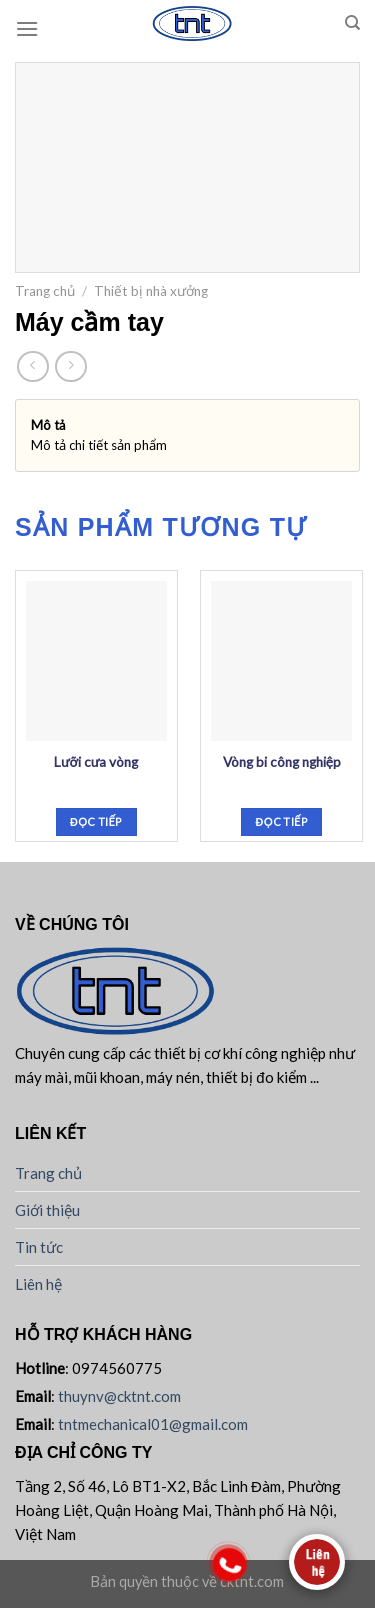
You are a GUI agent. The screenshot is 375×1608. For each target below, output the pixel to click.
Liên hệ (38, 1284)
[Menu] (27, 28)
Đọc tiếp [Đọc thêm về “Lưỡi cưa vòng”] (96, 821)
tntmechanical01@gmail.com (153, 1424)
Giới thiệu (47, 1210)
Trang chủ (45, 291)
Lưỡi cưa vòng (96, 762)
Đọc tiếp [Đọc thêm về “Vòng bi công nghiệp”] (282, 821)
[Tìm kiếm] (352, 23)
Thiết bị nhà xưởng (151, 291)
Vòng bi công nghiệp (282, 762)
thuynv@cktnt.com (119, 1396)
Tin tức (39, 1247)
